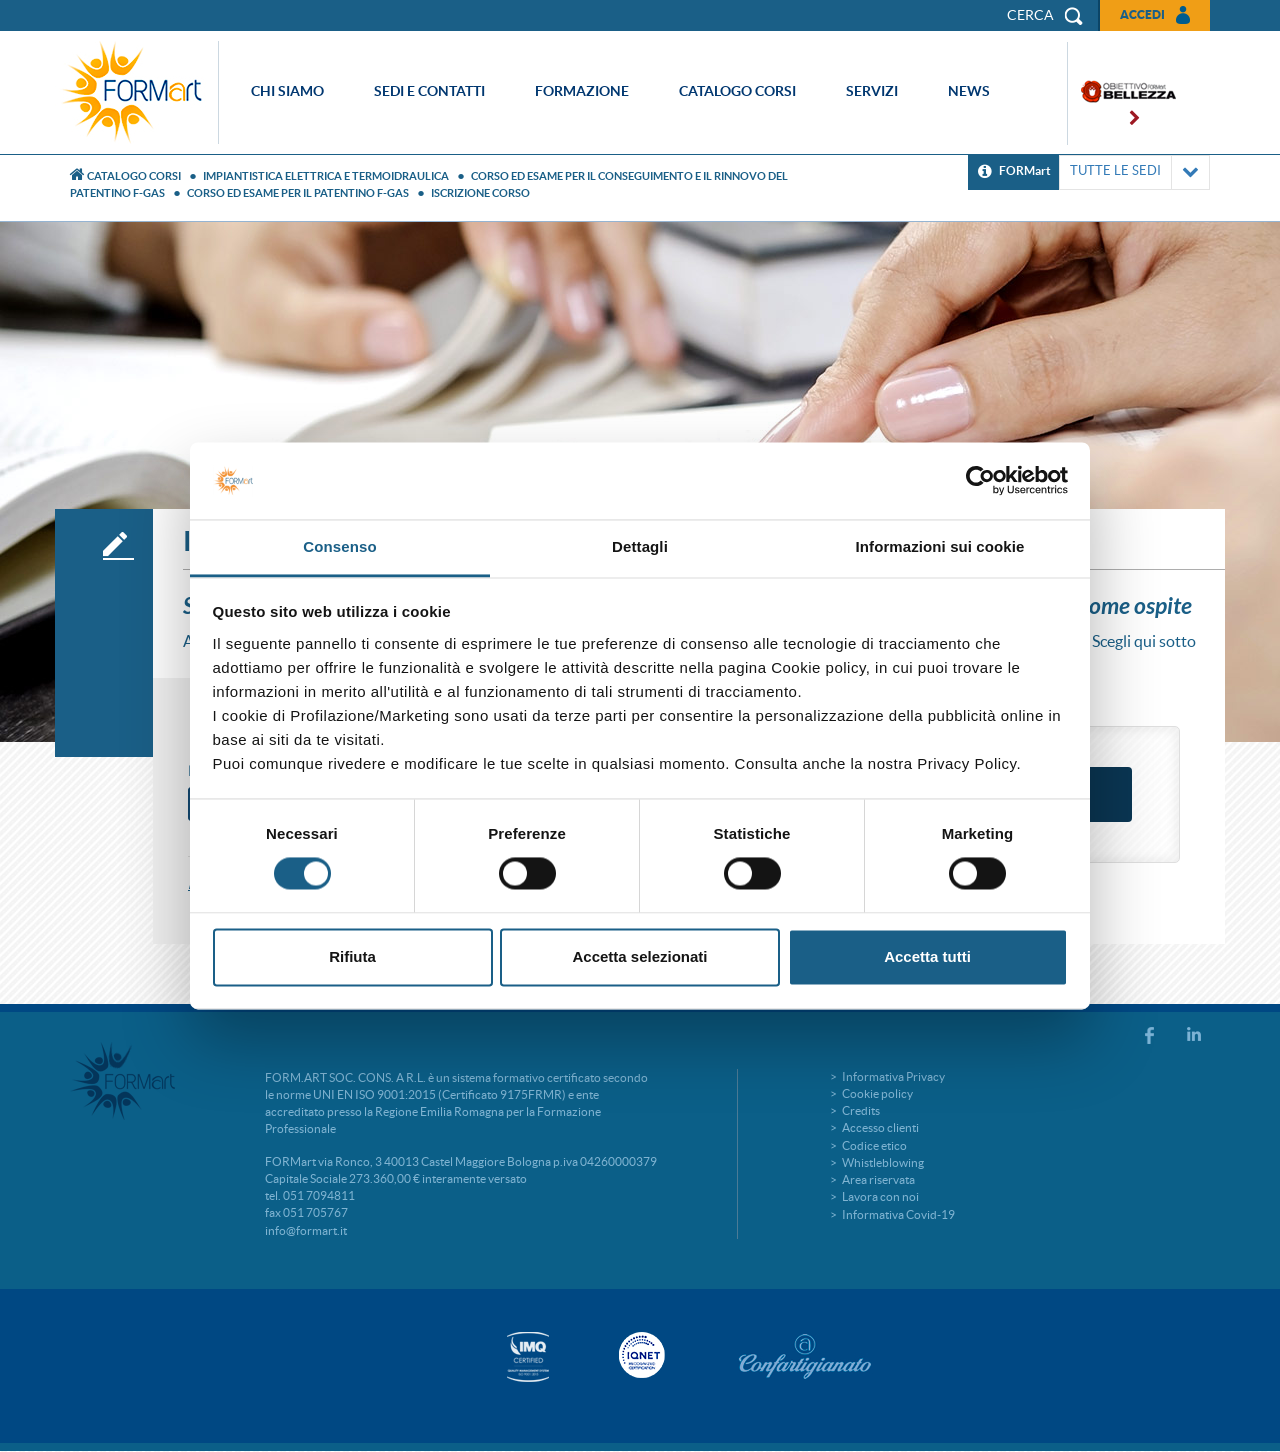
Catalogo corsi (737, 91)
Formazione (582, 91)
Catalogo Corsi (134, 176)
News (969, 91)
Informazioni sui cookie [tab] (940, 546)
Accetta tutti (927, 956)
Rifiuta (352, 956)
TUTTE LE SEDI (1134, 172)
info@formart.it (306, 1230)
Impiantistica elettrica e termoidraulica (326, 176)
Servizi (872, 91)
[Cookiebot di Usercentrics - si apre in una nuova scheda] (980, 481)
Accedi (1142, 14)
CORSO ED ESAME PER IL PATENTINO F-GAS (298, 193)
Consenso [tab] (339, 546)
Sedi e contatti (429, 91)
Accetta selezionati (639, 956)
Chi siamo (287, 91)
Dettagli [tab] (640, 546)
